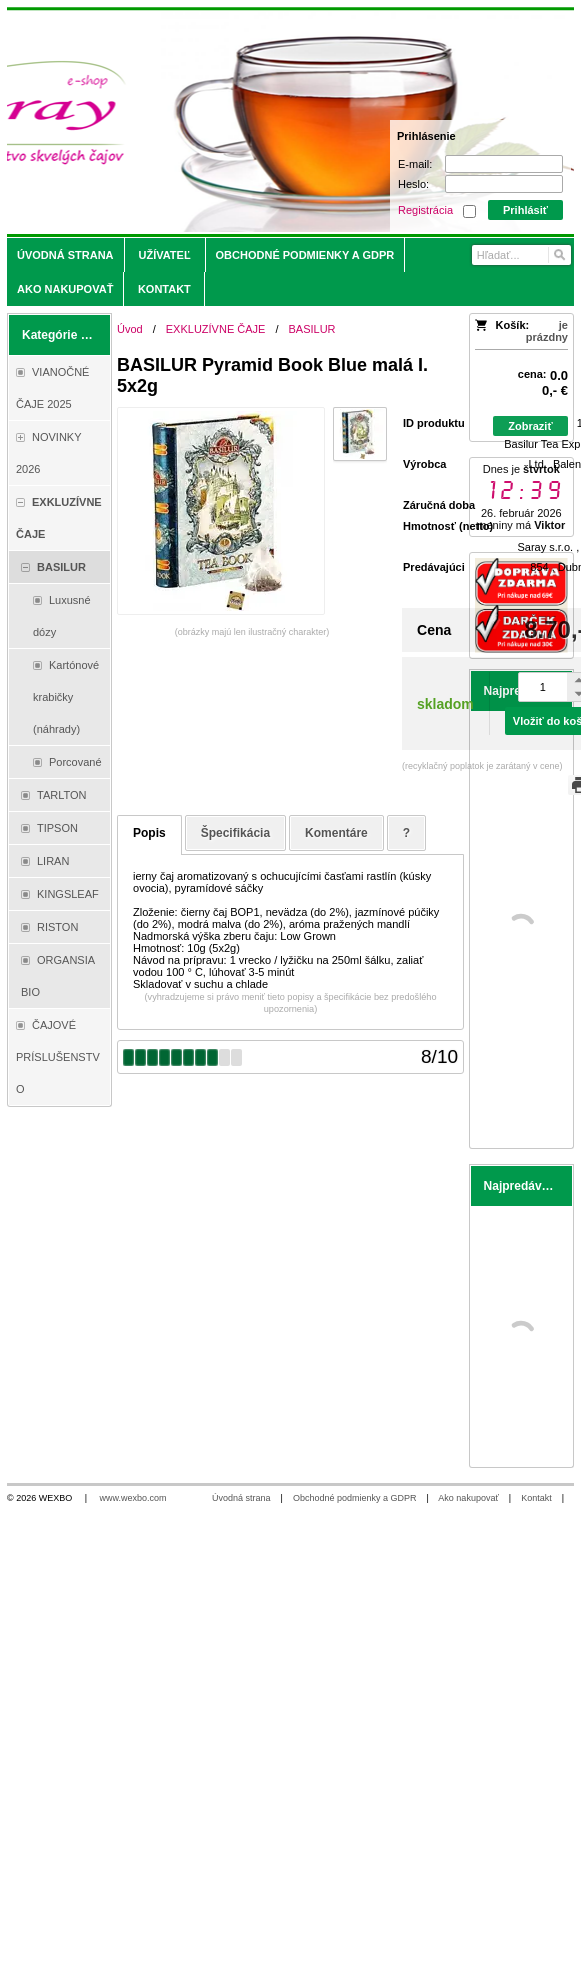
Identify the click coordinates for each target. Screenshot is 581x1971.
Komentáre (336, 833)
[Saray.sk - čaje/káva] (220, 122)
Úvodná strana (241, 1498)
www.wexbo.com (133, 1498)
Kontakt (536, 1498)
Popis (149, 833)
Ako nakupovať (468, 1498)
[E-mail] (504, 164)
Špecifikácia (235, 833)
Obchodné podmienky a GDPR (355, 1498)
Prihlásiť (525, 210)
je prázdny (547, 331)
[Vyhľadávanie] (521, 255)
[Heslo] (504, 184)
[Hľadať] (558, 255)
